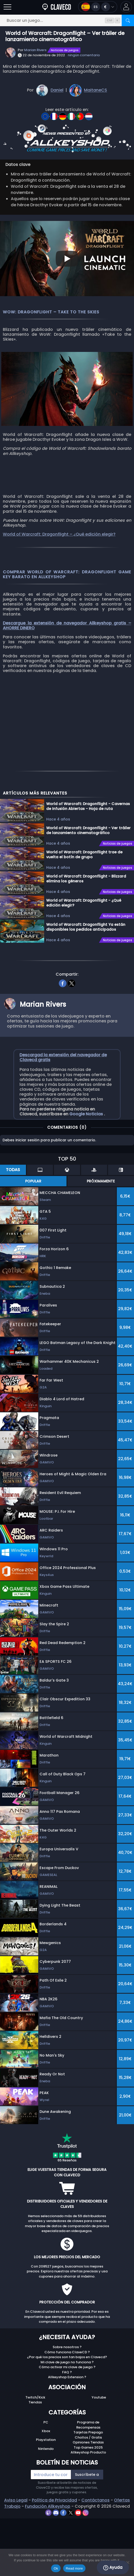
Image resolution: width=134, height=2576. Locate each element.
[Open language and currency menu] (97, 7)
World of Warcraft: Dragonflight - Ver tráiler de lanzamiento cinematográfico (88, 887)
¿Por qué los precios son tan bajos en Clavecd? (67, 2414)
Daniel (57, 90)
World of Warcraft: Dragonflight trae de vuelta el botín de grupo (84, 912)
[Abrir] (7, 7)
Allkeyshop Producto (88, 2509)
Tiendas (35, 2459)
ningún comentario (84, 55)
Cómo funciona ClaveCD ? (67, 2409)
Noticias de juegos (65, 50)
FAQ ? (67, 2429)
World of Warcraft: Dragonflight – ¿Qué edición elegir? (59, 591)
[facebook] (62, 1039)
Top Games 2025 (88, 2504)
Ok (56, 2568)
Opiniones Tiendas (88, 2499)
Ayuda (112, 2567)
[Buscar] (128, 20)
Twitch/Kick (35, 2454)
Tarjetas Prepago (88, 2489)
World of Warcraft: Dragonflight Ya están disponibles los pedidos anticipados (85, 984)
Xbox (46, 2488)
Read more (74, 2568)
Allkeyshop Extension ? (67, 2434)
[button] (126, 7)
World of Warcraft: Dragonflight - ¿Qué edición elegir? (83, 960)
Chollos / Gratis (88, 2494)
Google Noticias (86, 1171)
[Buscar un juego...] (67, 20)
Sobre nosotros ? (67, 2404)
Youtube (99, 2454)
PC (45, 2479)
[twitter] (71, 1039)
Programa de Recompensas (88, 2482)
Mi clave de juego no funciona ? (67, 2419)
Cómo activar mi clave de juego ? (67, 2424)
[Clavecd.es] (56, 7)
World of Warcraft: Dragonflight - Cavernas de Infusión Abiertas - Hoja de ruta (88, 863)
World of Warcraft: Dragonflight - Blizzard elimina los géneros (86, 936)
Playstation (46, 2496)
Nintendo (46, 2505)
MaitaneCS (95, 90)
